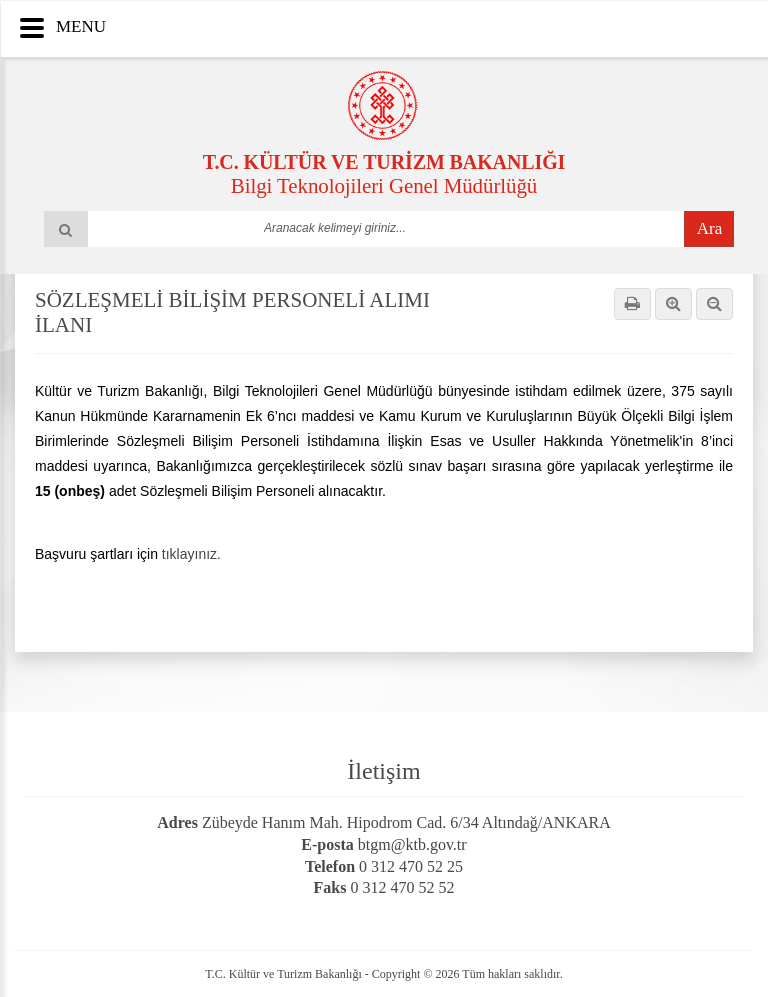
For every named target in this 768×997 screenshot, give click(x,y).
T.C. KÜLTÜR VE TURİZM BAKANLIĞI (384, 162)
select (530, 228)
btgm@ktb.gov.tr (412, 844)
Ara (709, 228)
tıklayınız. (191, 554)
